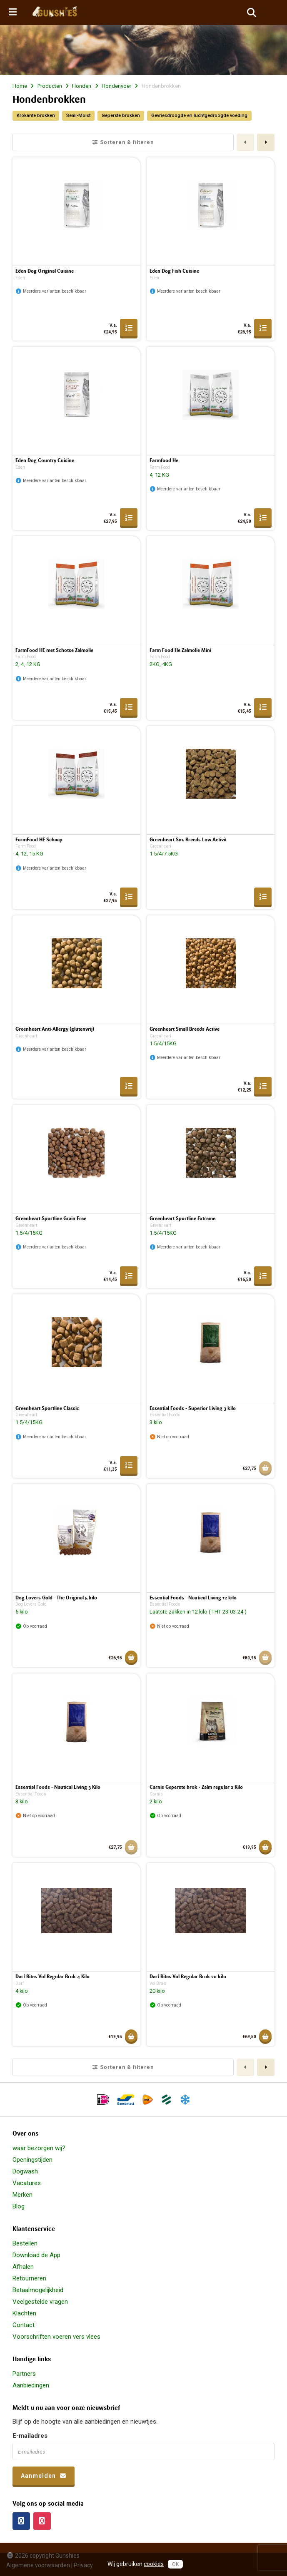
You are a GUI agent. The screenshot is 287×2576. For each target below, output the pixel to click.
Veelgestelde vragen (40, 2301)
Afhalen (23, 2266)
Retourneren (29, 2278)
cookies (154, 2564)
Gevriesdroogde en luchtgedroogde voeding (199, 115)
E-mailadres (29, 2435)
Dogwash (25, 2171)
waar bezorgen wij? (38, 2148)
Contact (23, 2325)
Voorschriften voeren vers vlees (56, 2336)
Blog (18, 2206)
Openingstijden (32, 2159)
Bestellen (24, 2243)
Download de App (36, 2255)
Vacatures (26, 2183)
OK (175, 2564)
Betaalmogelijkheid (37, 2290)
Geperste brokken (121, 115)
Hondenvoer (116, 86)
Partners (24, 2373)
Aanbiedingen (30, 2385)
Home (19, 86)
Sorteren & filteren (123, 142)
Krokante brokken (36, 115)
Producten (49, 86)
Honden (81, 86)
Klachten (24, 2313)
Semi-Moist (78, 115)
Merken (22, 2194)
